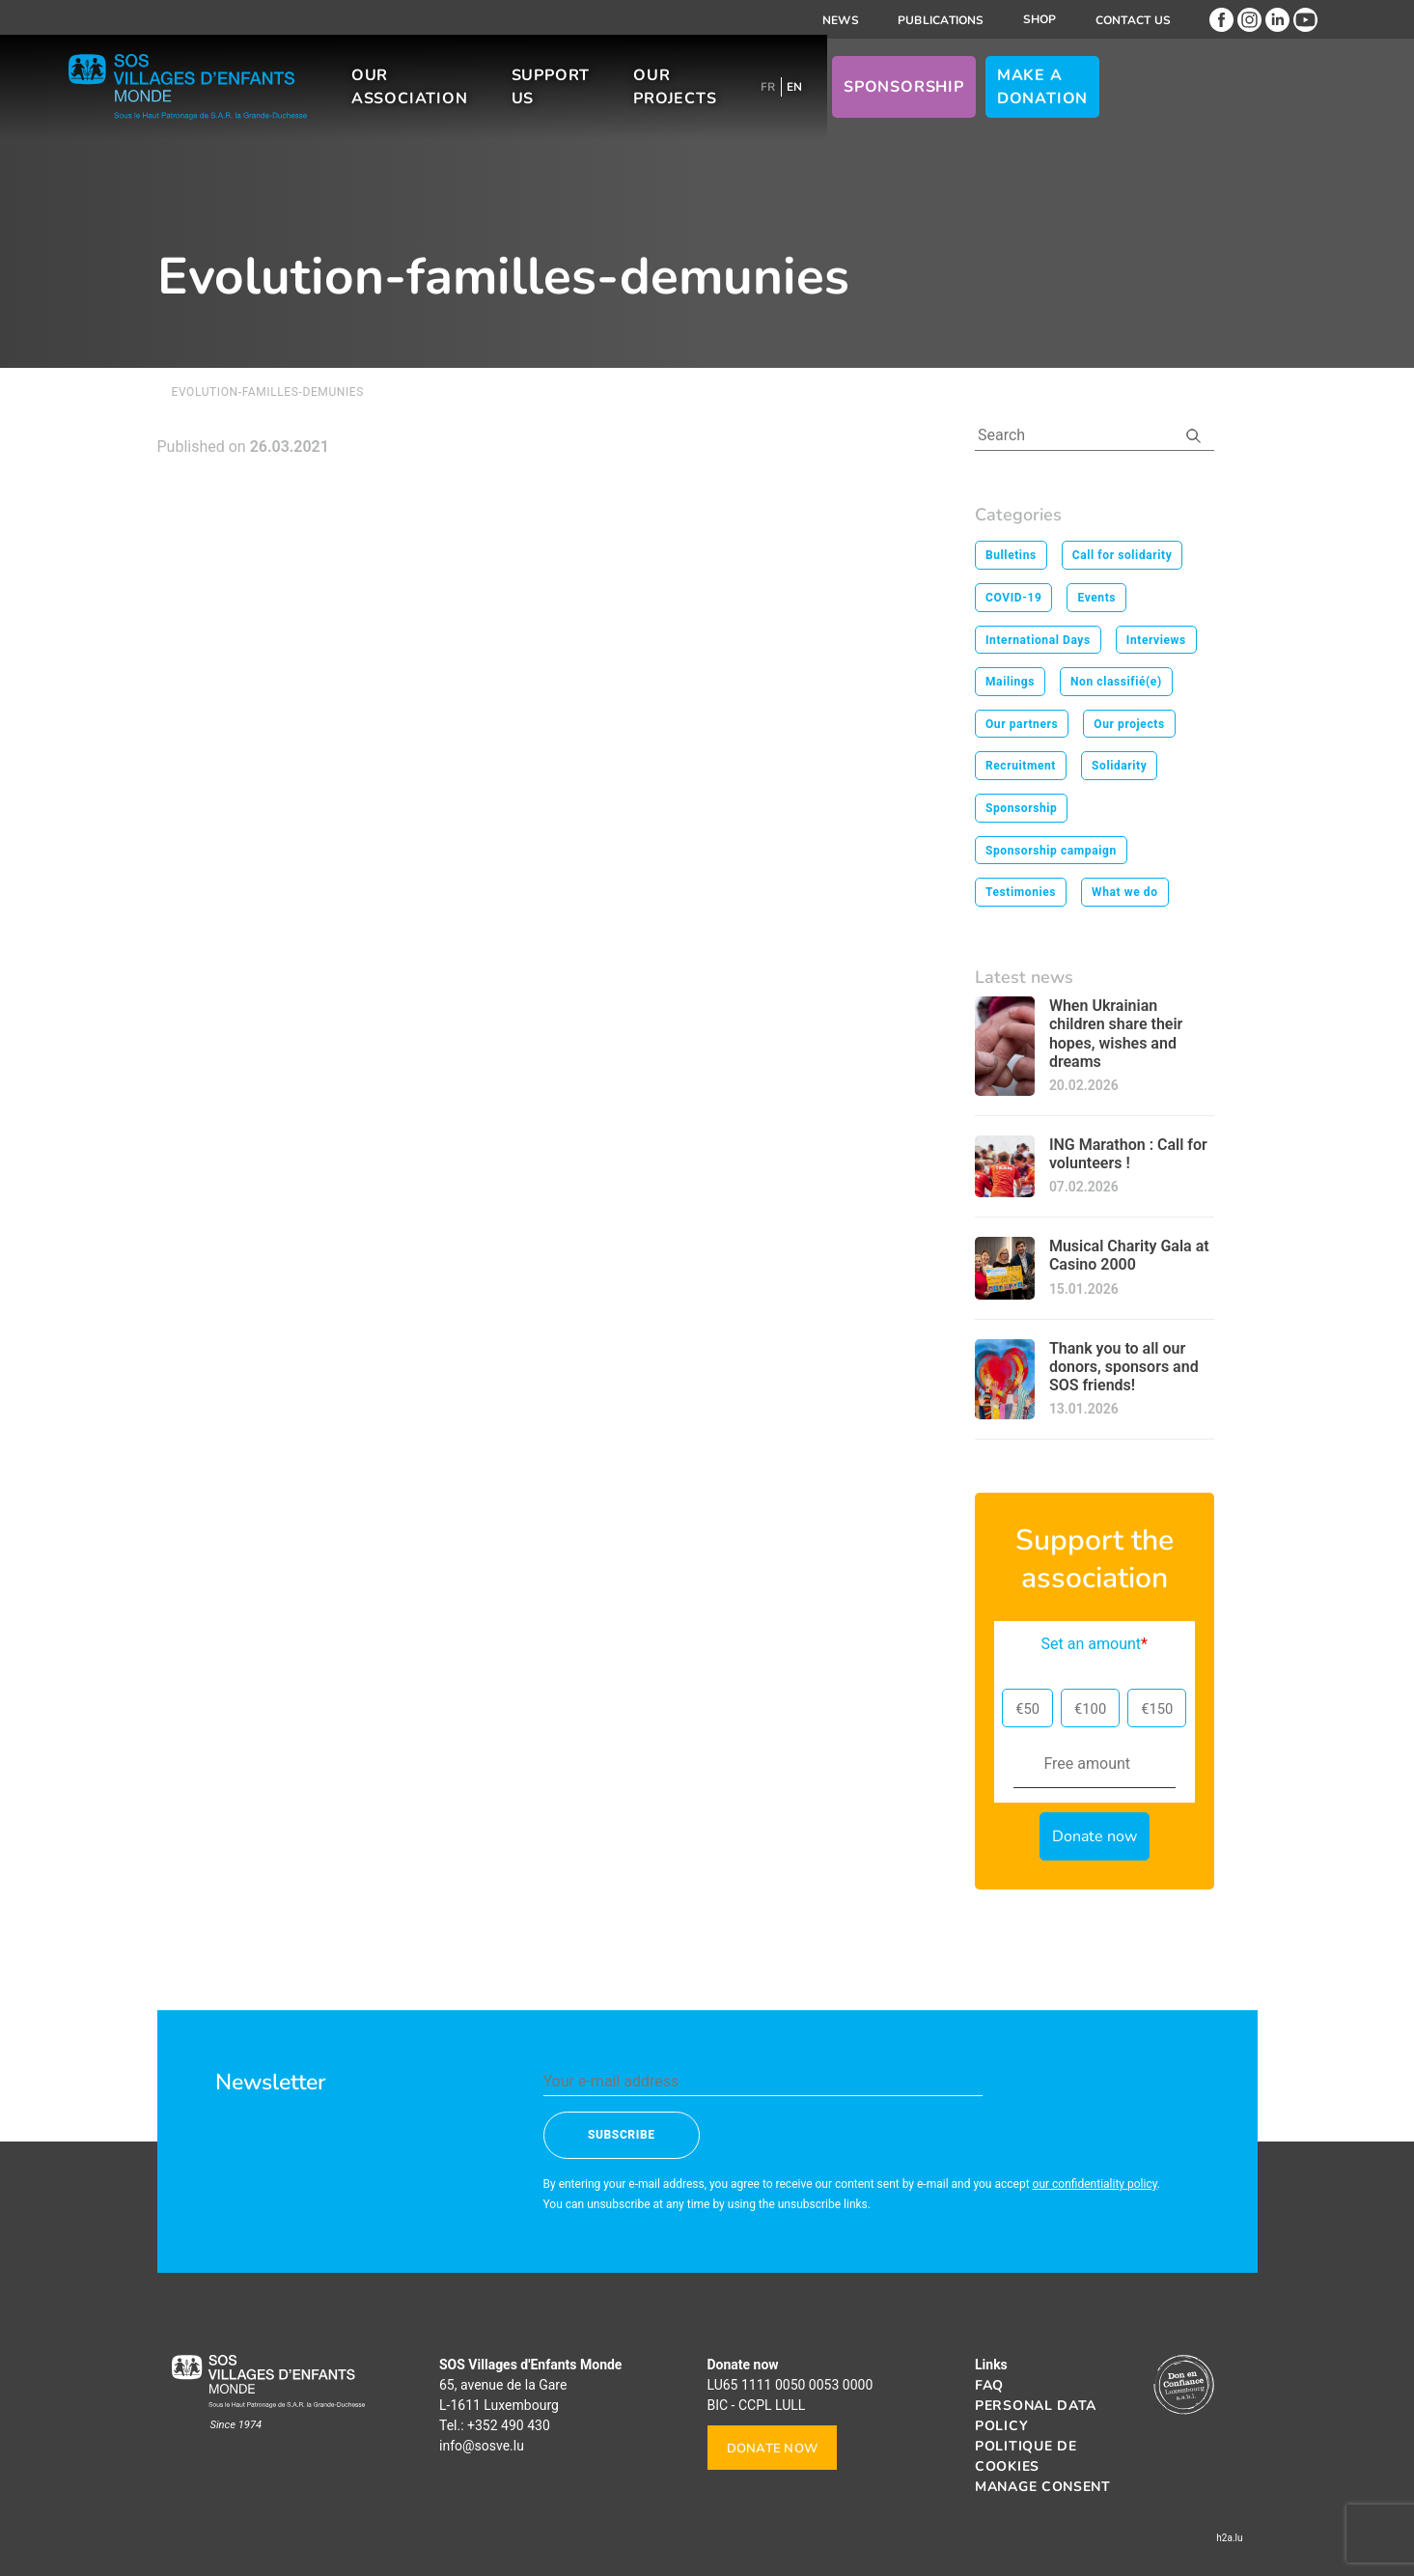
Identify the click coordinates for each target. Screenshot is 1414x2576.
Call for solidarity (1122, 555)
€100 (1090, 1709)
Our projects (771, 95)
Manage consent (1043, 2487)
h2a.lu (1229, 2538)
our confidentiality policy (1095, 2184)
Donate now (772, 2448)
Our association (469, 95)
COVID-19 (1013, 597)
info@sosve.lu (481, 2445)
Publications (941, 20)
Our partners (1021, 724)
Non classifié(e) (1116, 681)
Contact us (1133, 20)
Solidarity (1119, 765)
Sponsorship (1025, 95)
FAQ (989, 2385)
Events (1096, 597)
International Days (1038, 640)
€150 (1157, 1709)
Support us (633, 95)
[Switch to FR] (890, 95)
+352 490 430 (508, 2425)
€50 (1027, 1709)
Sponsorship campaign (1051, 850)
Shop (1040, 19)
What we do (1125, 892)
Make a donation (1164, 95)
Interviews (1156, 640)
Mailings (1010, 681)
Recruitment (1020, 765)
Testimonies (1020, 892)
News (840, 20)
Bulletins (1011, 555)
